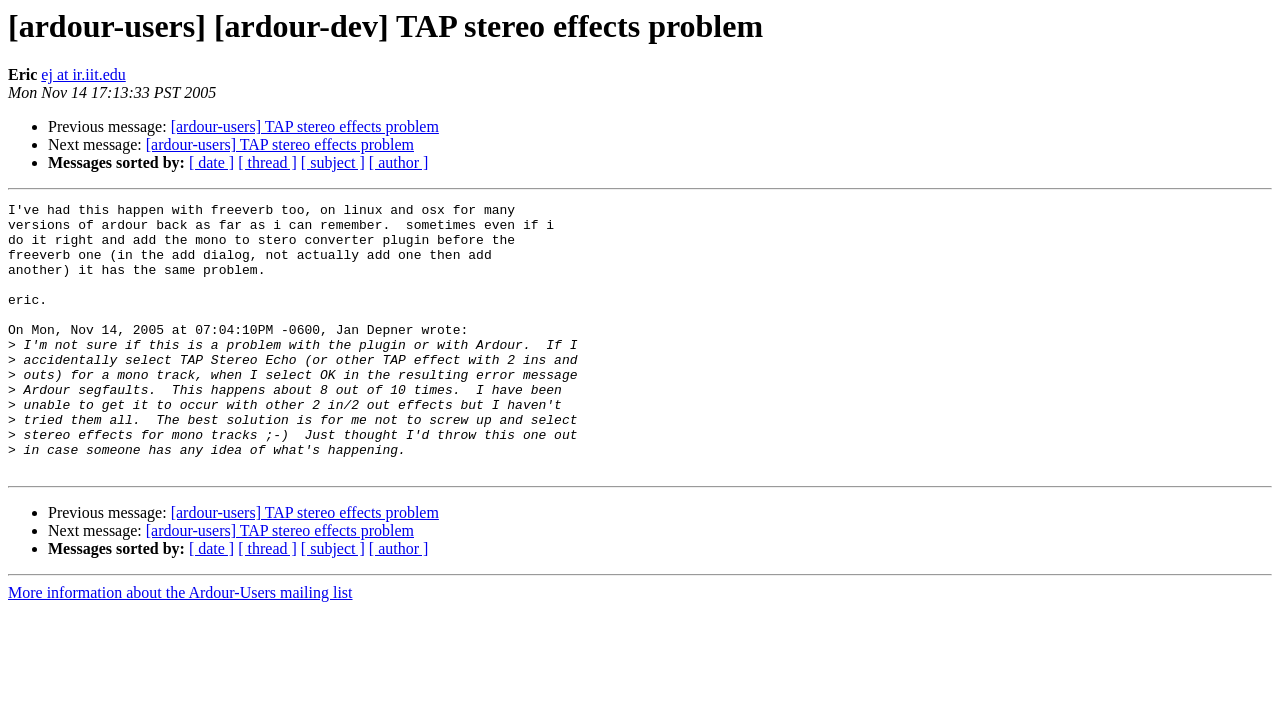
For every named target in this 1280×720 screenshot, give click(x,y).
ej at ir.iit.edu (83, 74)
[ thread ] (267, 162)
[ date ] (211, 162)
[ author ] (399, 162)
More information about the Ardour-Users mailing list (180, 646)
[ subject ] (333, 162)
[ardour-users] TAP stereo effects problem (305, 126)
